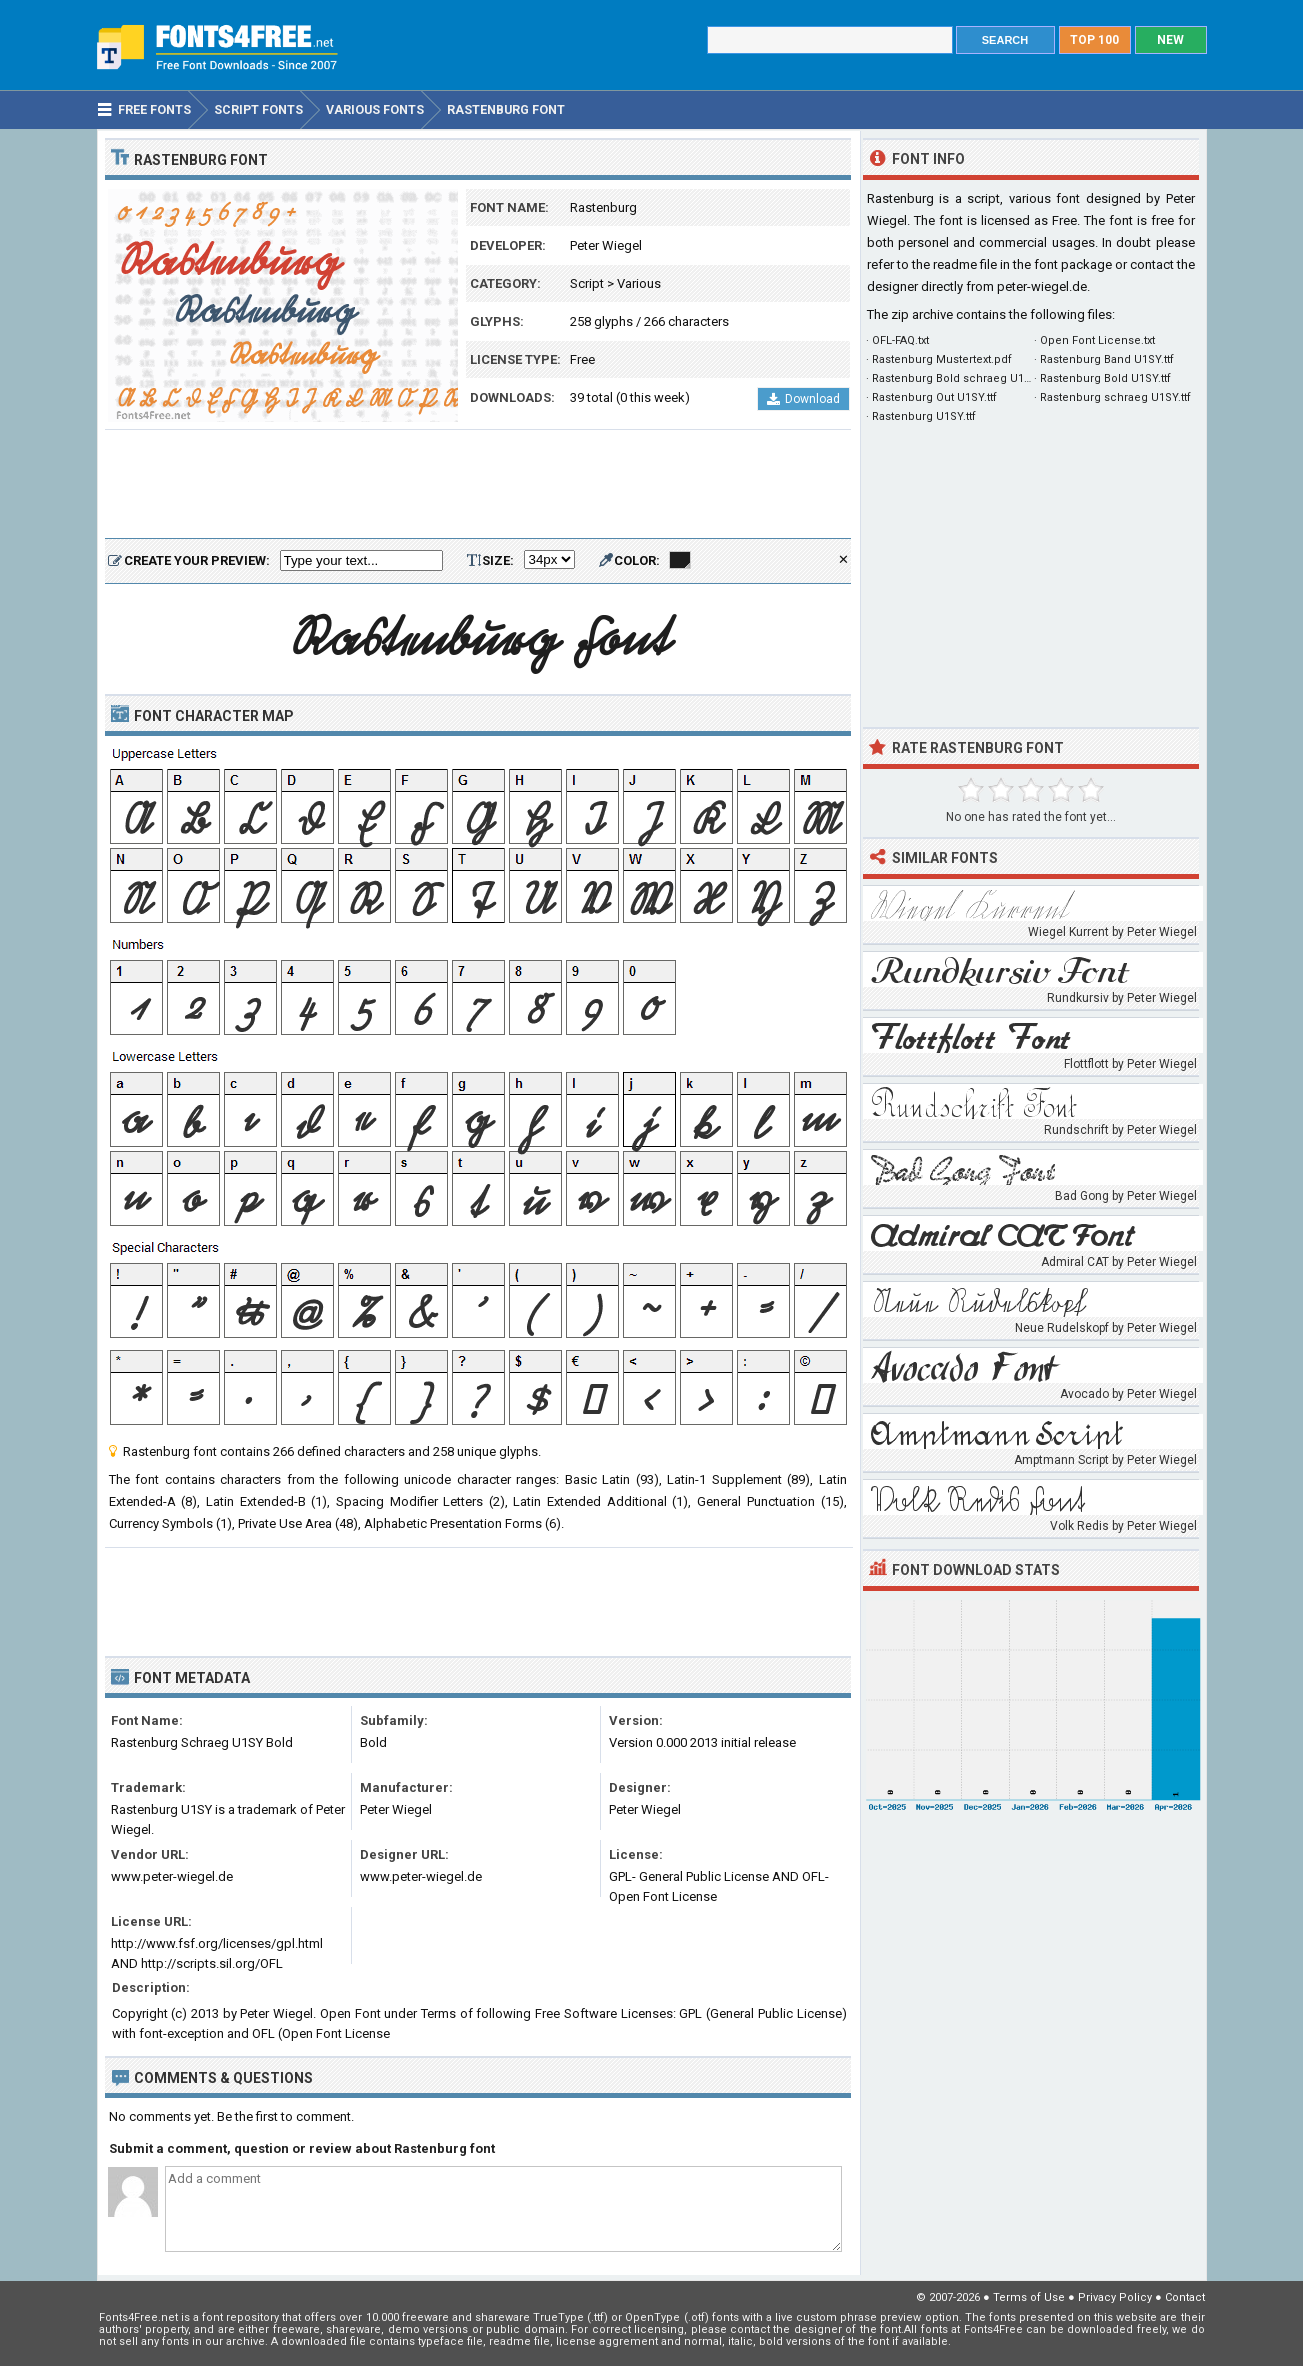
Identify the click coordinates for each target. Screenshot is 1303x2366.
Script (587, 283)
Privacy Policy (1115, 2297)
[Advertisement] (478, 485)
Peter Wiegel (606, 245)
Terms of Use (1029, 2297)
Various (639, 283)
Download (803, 399)
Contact (1185, 2297)
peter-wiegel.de (1042, 286)
